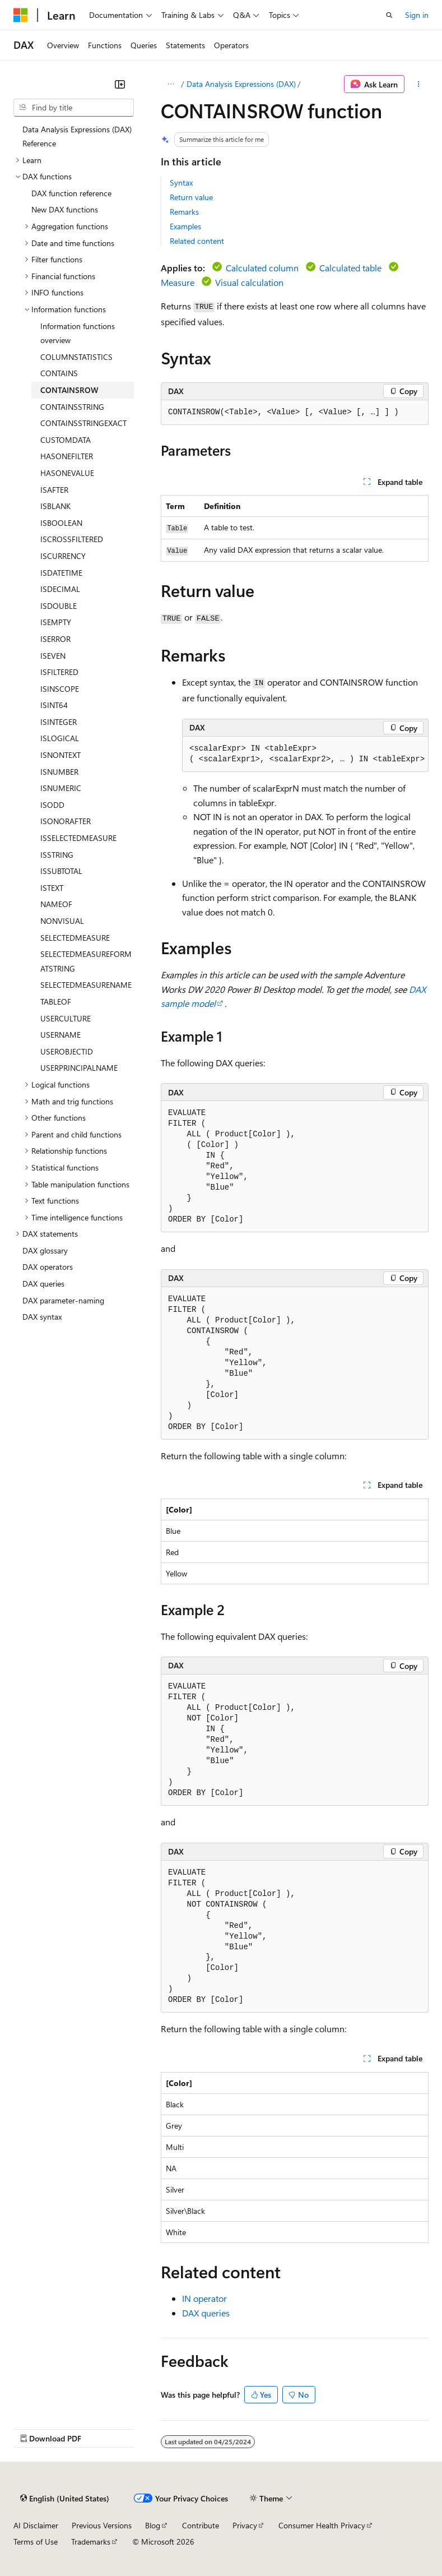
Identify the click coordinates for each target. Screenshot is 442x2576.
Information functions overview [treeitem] (77, 333)
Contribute (200, 2525)
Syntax (181, 182)
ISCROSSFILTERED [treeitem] (71, 539)
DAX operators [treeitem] (47, 1266)
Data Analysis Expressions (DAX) (241, 83)
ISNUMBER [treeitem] (59, 771)
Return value (191, 197)
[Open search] (389, 15)
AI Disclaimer (35, 2525)
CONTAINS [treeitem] (59, 373)
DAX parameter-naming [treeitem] (63, 1300)
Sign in (417, 15)
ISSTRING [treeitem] (56, 854)
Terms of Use (35, 2541)
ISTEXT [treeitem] (51, 887)
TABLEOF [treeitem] (55, 1001)
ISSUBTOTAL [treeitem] (61, 871)
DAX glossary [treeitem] (45, 1250)
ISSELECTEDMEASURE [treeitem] (78, 838)
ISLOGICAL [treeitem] (59, 738)
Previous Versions (102, 2525)
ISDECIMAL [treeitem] (60, 589)
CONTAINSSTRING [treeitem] (72, 406)
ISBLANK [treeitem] (55, 506)
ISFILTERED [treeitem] (59, 672)
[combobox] (73, 108)
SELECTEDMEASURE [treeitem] (75, 937)
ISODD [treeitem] (52, 804)
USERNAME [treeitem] (60, 1034)
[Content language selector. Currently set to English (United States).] (64, 2498)
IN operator (204, 2298)
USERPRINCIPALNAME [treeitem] (79, 1067)
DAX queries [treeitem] (43, 1283)
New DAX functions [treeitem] (64, 209)
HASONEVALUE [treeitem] (67, 473)
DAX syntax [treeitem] (42, 1316)
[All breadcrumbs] (170, 84)
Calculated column (262, 268)
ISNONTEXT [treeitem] (60, 755)
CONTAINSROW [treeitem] (69, 390)
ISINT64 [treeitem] (54, 705)
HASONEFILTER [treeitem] (66, 456)
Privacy (244, 2525)
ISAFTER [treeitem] (54, 489)
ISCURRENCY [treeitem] (63, 556)
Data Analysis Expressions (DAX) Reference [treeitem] (77, 136)
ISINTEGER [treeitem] (58, 721)
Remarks (184, 211)
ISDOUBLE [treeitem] (58, 605)
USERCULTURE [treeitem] (65, 1018)
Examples (185, 226)
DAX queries (206, 2313)
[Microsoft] (20, 15)
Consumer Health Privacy (321, 2525)
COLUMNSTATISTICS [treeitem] (76, 357)
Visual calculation (249, 282)
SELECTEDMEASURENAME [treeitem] (86, 984)
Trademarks (90, 2541)
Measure (177, 282)
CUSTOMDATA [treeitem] (65, 439)
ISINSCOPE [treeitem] (59, 688)
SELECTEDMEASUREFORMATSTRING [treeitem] (86, 961)
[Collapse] (120, 84)
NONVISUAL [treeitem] (62, 920)
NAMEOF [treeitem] (56, 904)
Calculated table (350, 268)
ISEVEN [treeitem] (53, 655)
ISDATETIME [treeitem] (61, 572)
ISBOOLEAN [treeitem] (61, 522)
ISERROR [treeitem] (55, 638)
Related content (197, 240)
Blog (152, 2525)
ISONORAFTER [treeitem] (65, 821)
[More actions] (419, 84)
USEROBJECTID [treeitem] (66, 1051)
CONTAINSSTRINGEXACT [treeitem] (83, 423)
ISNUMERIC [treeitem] (60, 788)
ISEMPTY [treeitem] (55, 622)
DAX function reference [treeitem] (71, 193)
